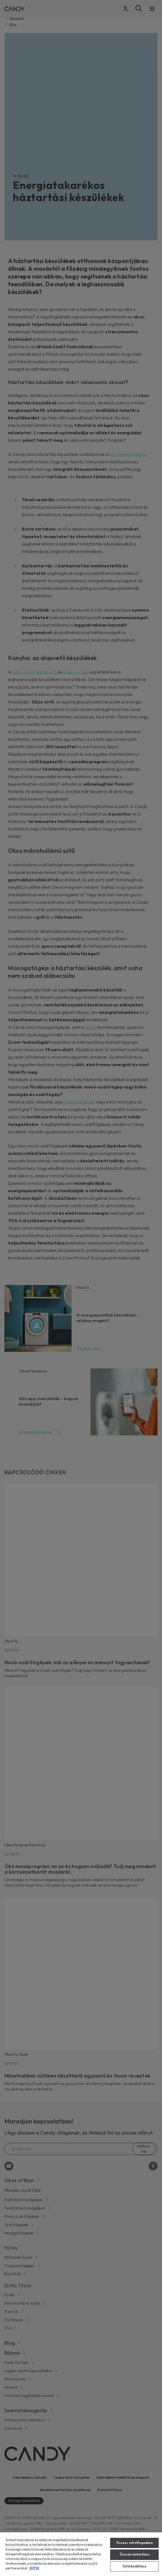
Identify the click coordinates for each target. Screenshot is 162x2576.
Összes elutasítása (134, 2554)
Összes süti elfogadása (134, 2543)
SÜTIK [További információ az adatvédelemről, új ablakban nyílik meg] (34, 2568)
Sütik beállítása (134, 2566)
